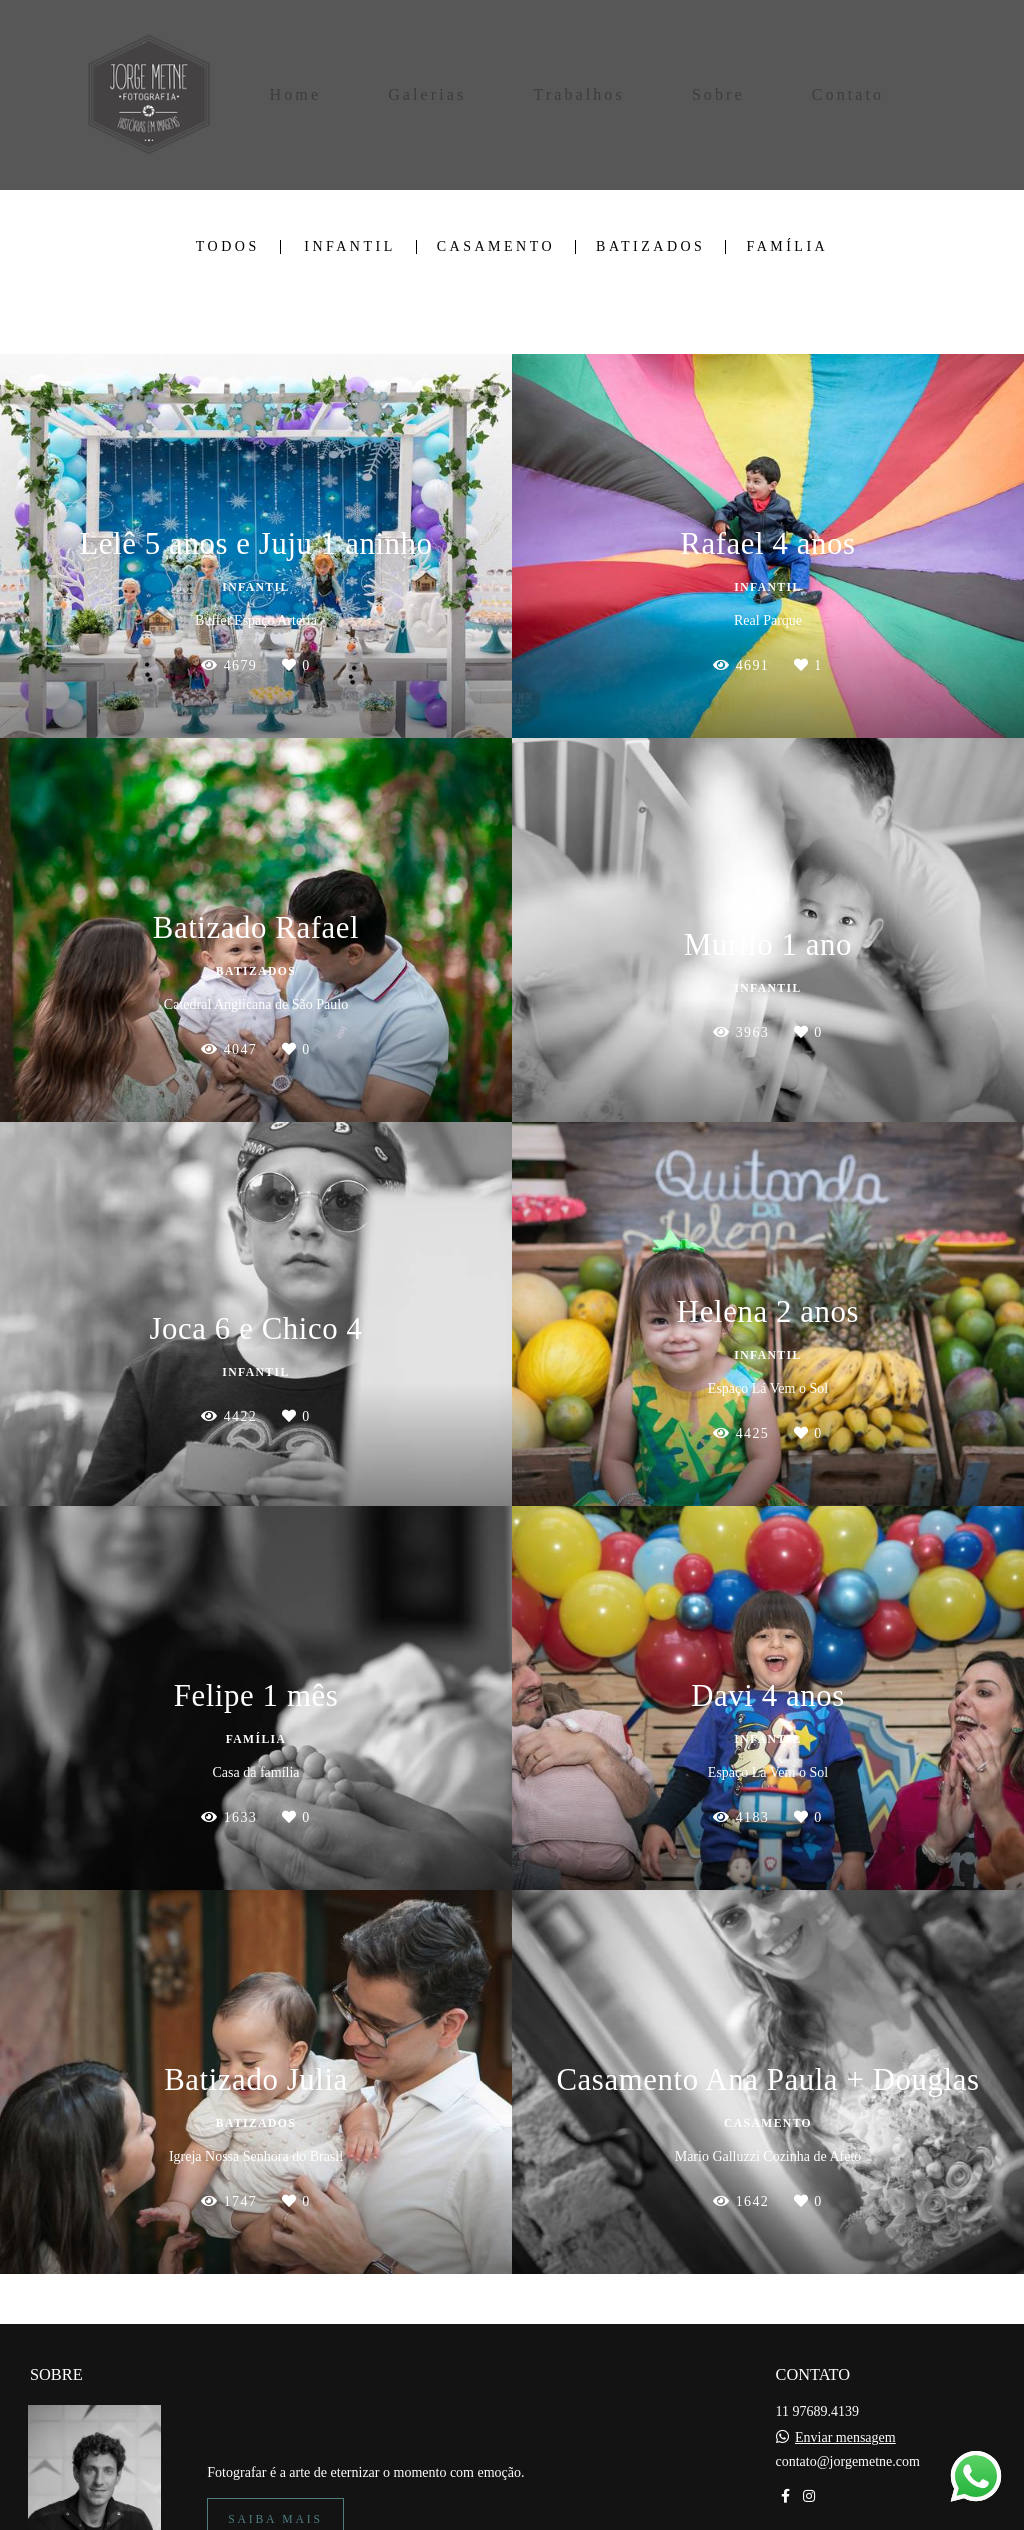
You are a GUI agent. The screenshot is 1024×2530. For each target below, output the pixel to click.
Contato (848, 94)
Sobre (718, 94)
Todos (228, 247)
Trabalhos (578, 94)
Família (787, 247)
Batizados (650, 247)
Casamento (496, 247)
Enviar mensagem (845, 2421)
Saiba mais (275, 2502)
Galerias (427, 94)
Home (296, 94)
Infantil (350, 247)
